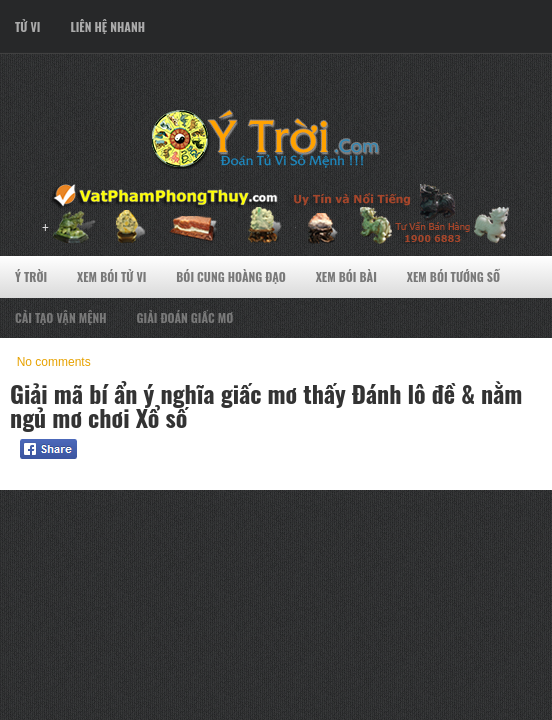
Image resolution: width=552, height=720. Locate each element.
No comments (54, 362)
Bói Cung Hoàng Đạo (230, 276)
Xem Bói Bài (346, 276)
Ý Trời (31, 276)
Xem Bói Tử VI (111, 276)
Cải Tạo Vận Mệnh (61, 317)
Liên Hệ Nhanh (107, 26)
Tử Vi (27, 26)
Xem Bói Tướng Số (453, 276)
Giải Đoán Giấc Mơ (185, 317)
